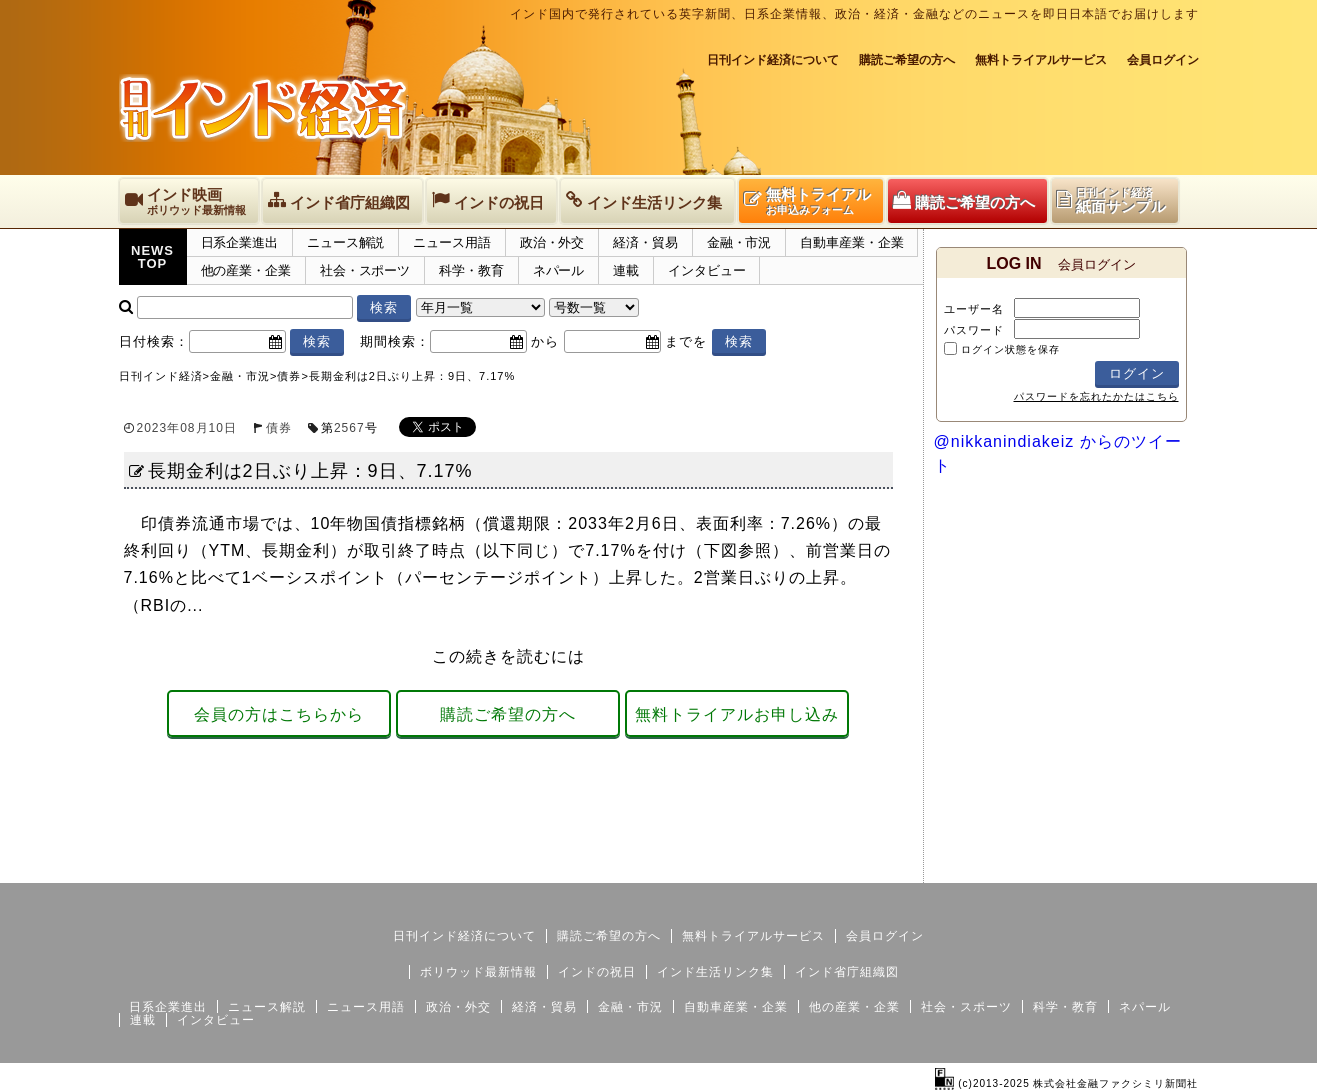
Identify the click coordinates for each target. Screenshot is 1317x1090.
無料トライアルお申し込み (737, 714)
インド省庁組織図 (847, 972)
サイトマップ (1047, 867)
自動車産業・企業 (851, 242)
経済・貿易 (645, 242)
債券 (279, 428)
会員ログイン (1163, 60)
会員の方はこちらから (279, 714)
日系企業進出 (239, 242)
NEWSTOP (152, 257)
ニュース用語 (451, 242)
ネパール (559, 270)
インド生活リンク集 (715, 972)
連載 (626, 270)
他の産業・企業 (246, 270)
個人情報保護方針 (1151, 867)
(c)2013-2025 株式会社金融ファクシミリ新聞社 (1066, 1083)
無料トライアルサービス (1041, 60)
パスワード (974, 330)
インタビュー (706, 270)
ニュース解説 (345, 242)
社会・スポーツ (365, 270)
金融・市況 (739, 242)
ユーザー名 (974, 309)
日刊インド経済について (773, 60)
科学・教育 (471, 270)
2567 (349, 428)
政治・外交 (552, 242)
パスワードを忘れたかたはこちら (1096, 396)
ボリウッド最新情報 (478, 972)
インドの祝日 (597, 972)
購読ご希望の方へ (907, 60)
